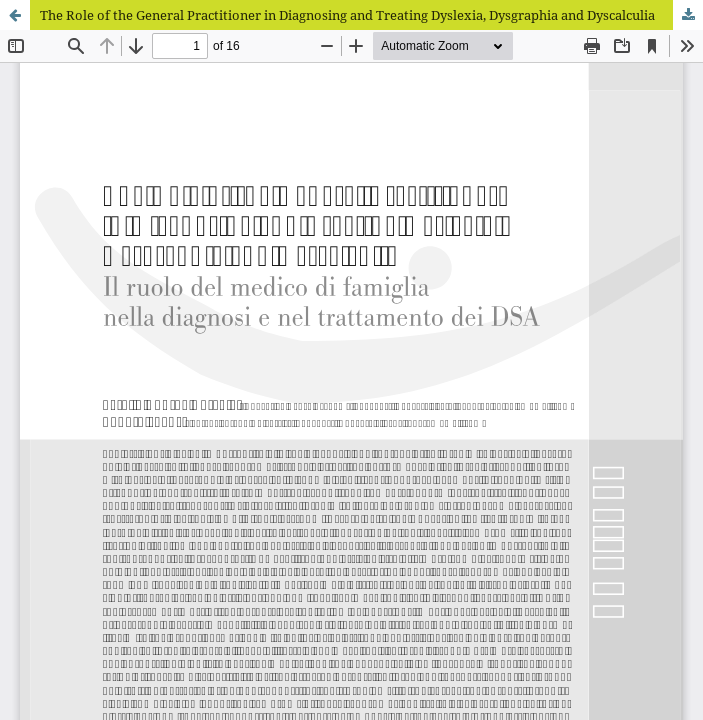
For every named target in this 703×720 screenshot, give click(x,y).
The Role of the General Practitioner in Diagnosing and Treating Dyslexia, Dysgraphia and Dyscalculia (347, 15)
